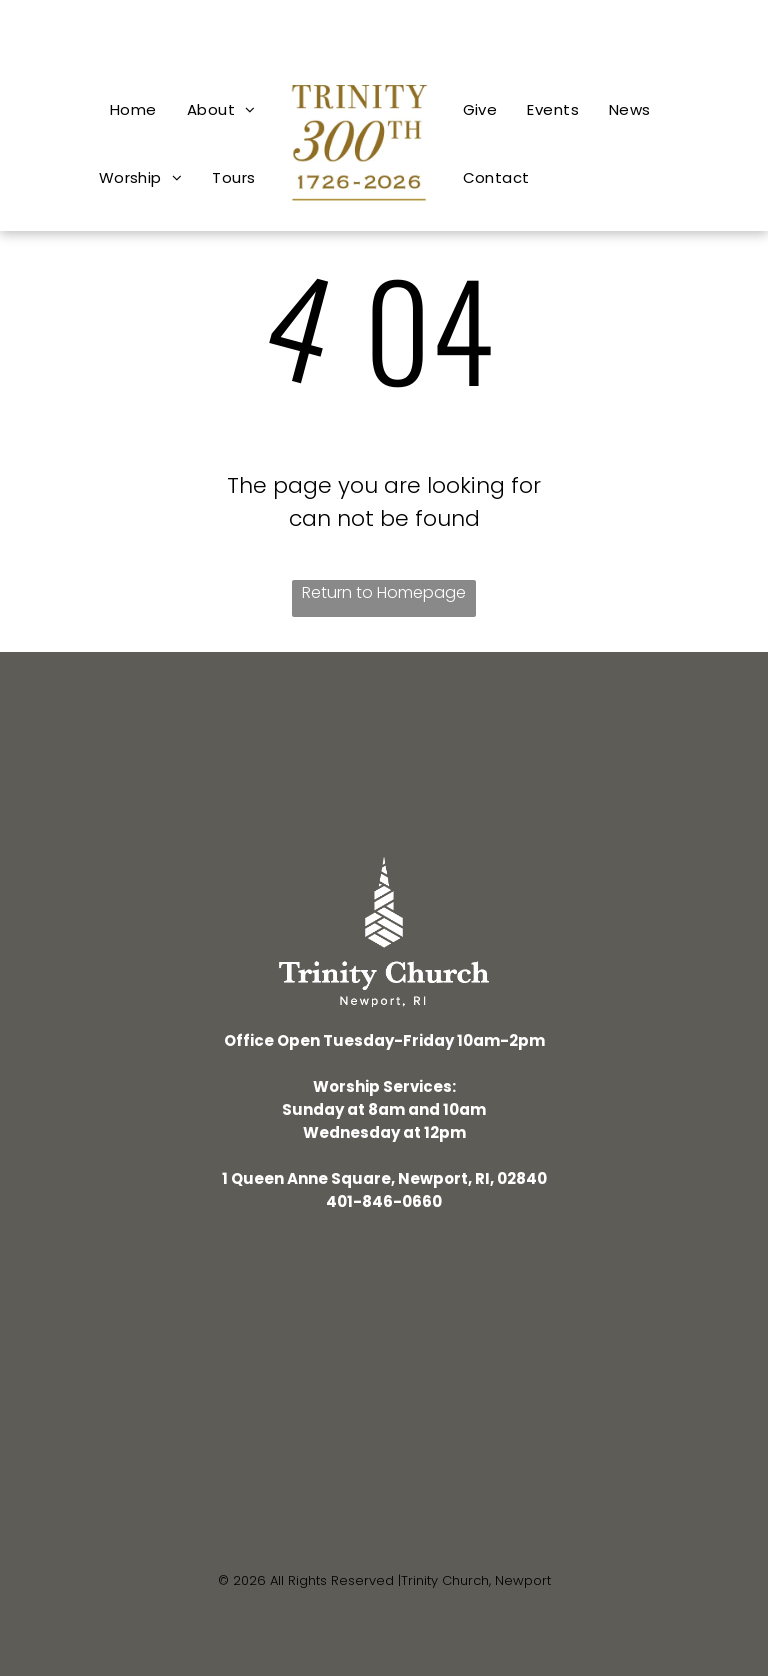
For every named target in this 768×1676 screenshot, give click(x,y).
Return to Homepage (384, 592)
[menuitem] (133, 109)
